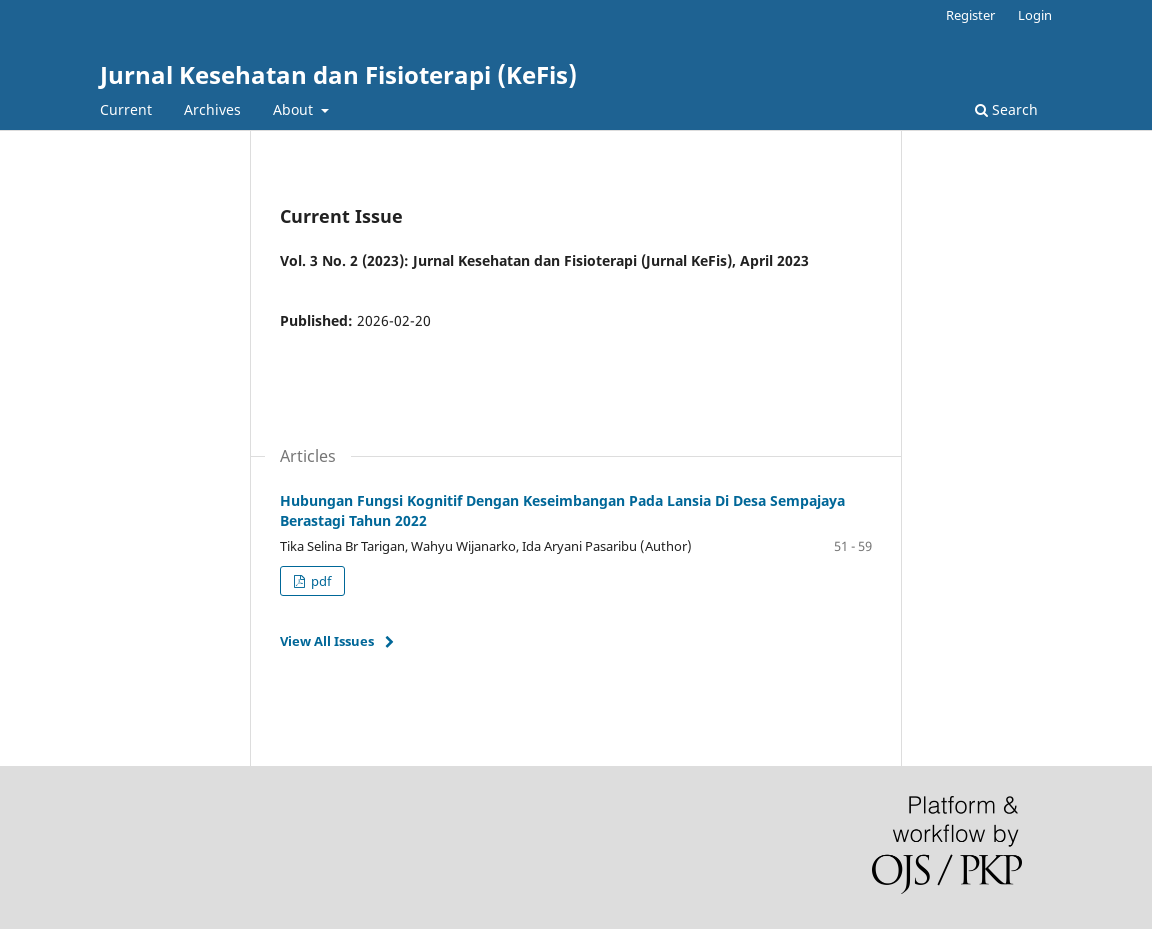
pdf (319, 581)
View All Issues (327, 641)
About (295, 109)
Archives (212, 109)
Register (970, 15)
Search (1006, 109)
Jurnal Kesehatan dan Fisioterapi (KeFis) (338, 74)
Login (1035, 15)
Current (126, 109)
